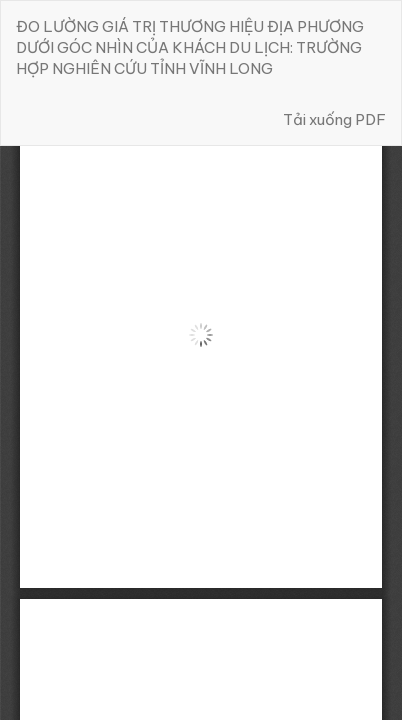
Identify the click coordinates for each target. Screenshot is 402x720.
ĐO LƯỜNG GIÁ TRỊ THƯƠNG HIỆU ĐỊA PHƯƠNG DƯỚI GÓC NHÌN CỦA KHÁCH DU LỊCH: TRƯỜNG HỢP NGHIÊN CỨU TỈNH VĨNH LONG (190, 48)
